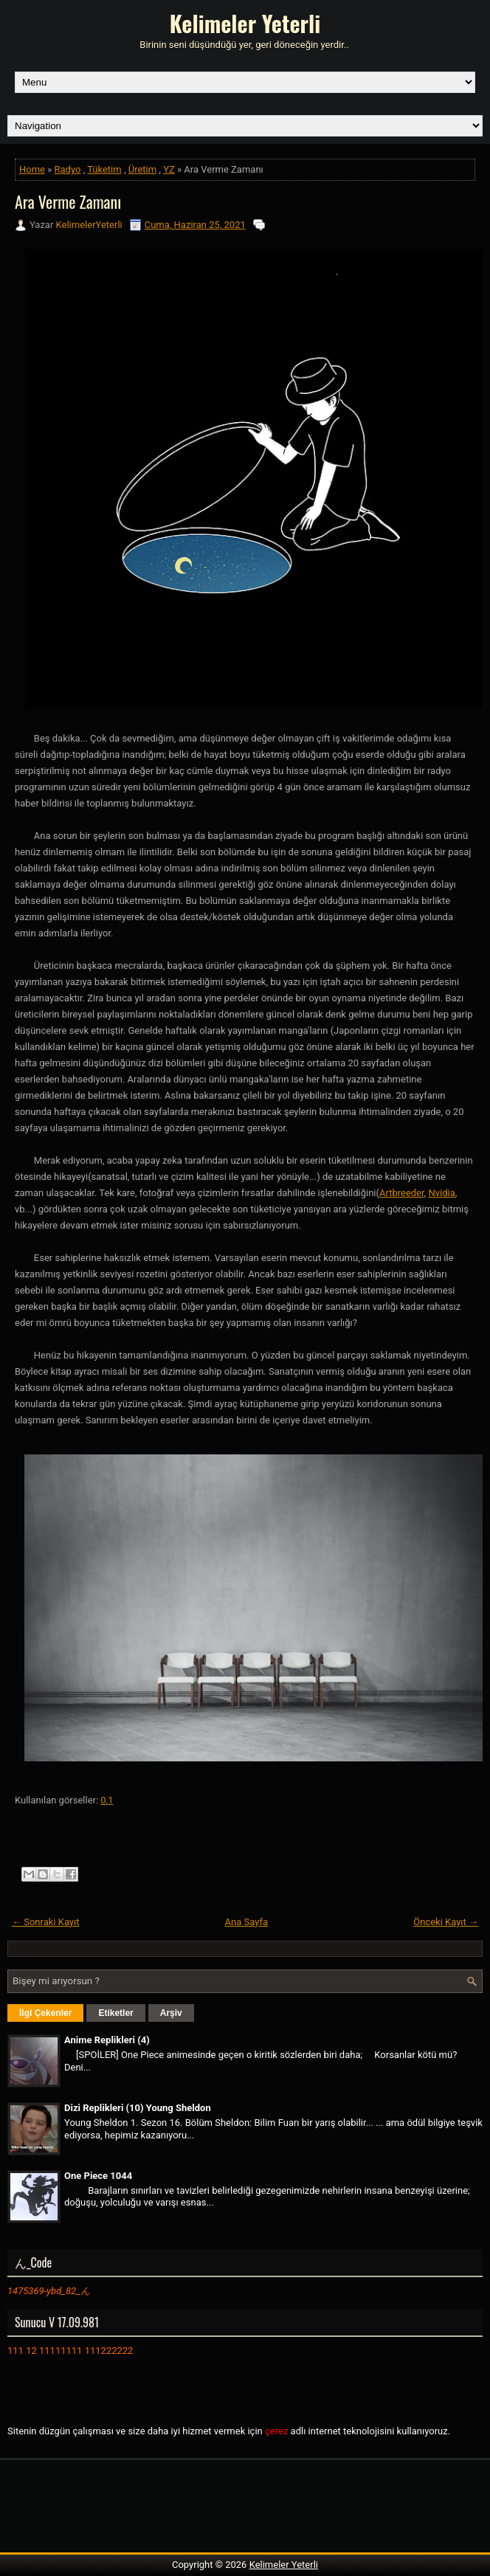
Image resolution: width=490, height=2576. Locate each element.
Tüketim (104, 169)
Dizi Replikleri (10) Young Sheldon (137, 2107)
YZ (169, 169)
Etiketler (115, 2013)
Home (32, 169)
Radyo (68, 169)
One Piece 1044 (98, 2175)
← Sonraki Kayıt (46, 1921)
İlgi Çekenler (45, 2013)
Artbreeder (401, 1192)
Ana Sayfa (246, 1921)
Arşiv (171, 2013)
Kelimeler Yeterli (245, 23)
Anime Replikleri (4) (107, 2039)
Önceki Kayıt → (445, 1921)
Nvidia (441, 1192)
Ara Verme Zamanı (68, 201)
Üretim (142, 169)
